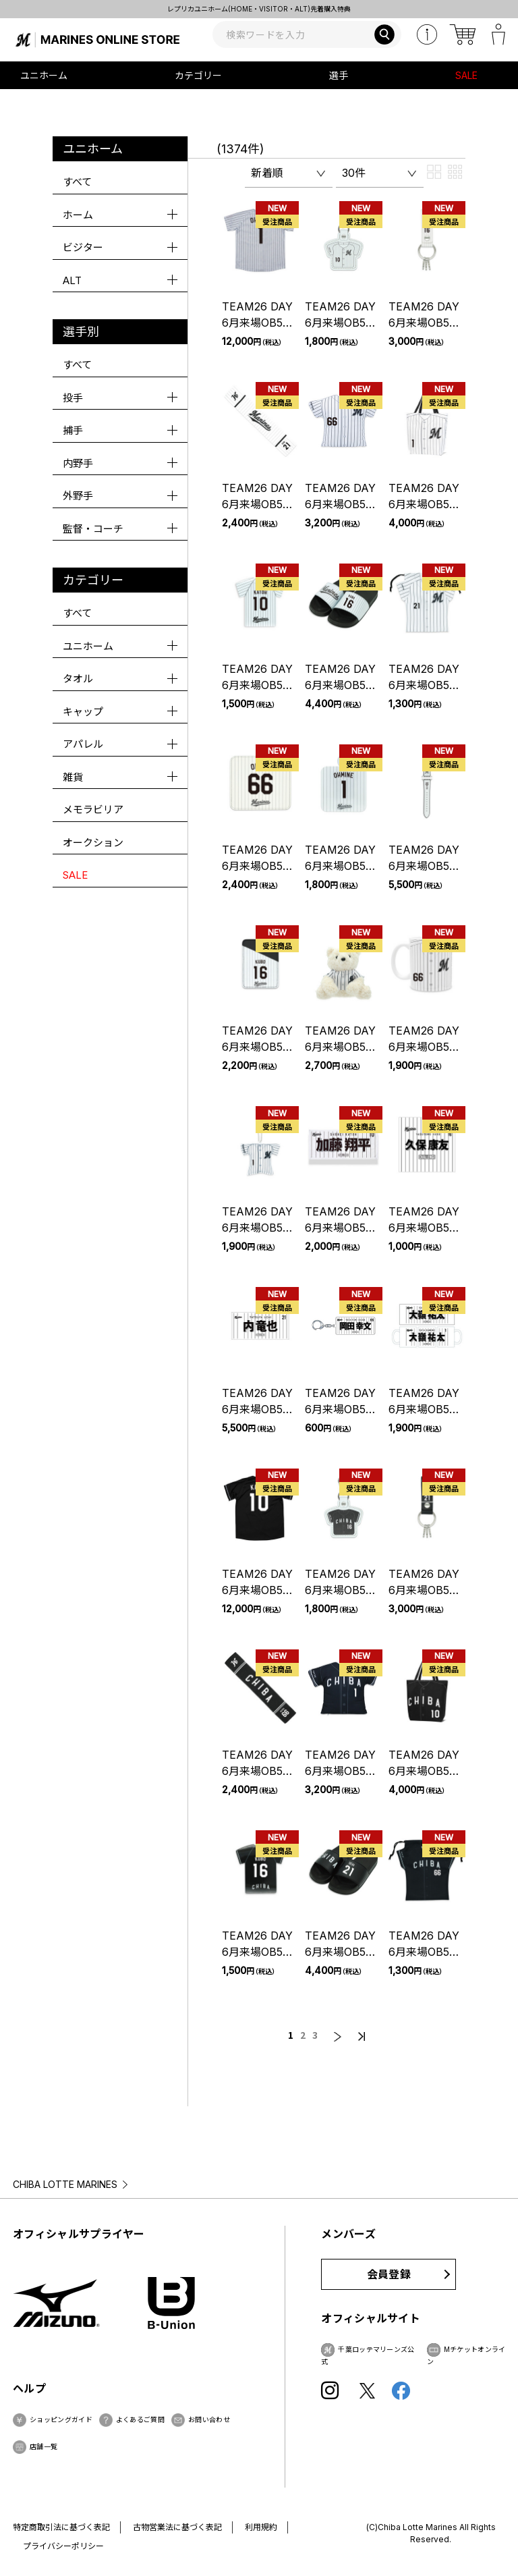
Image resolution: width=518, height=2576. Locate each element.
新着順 (267, 173)
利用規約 (261, 2527)
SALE (466, 75)
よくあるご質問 (140, 2419)
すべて (77, 181)
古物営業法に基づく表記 (177, 2527)
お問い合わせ (209, 2419)
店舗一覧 (43, 2446)
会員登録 (389, 2274)
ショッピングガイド (61, 2419)
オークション (93, 842)
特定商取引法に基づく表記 (61, 2527)
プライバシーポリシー (63, 2546)
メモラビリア (93, 809)
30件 (354, 173)
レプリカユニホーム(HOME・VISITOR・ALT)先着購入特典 (259, 9)
